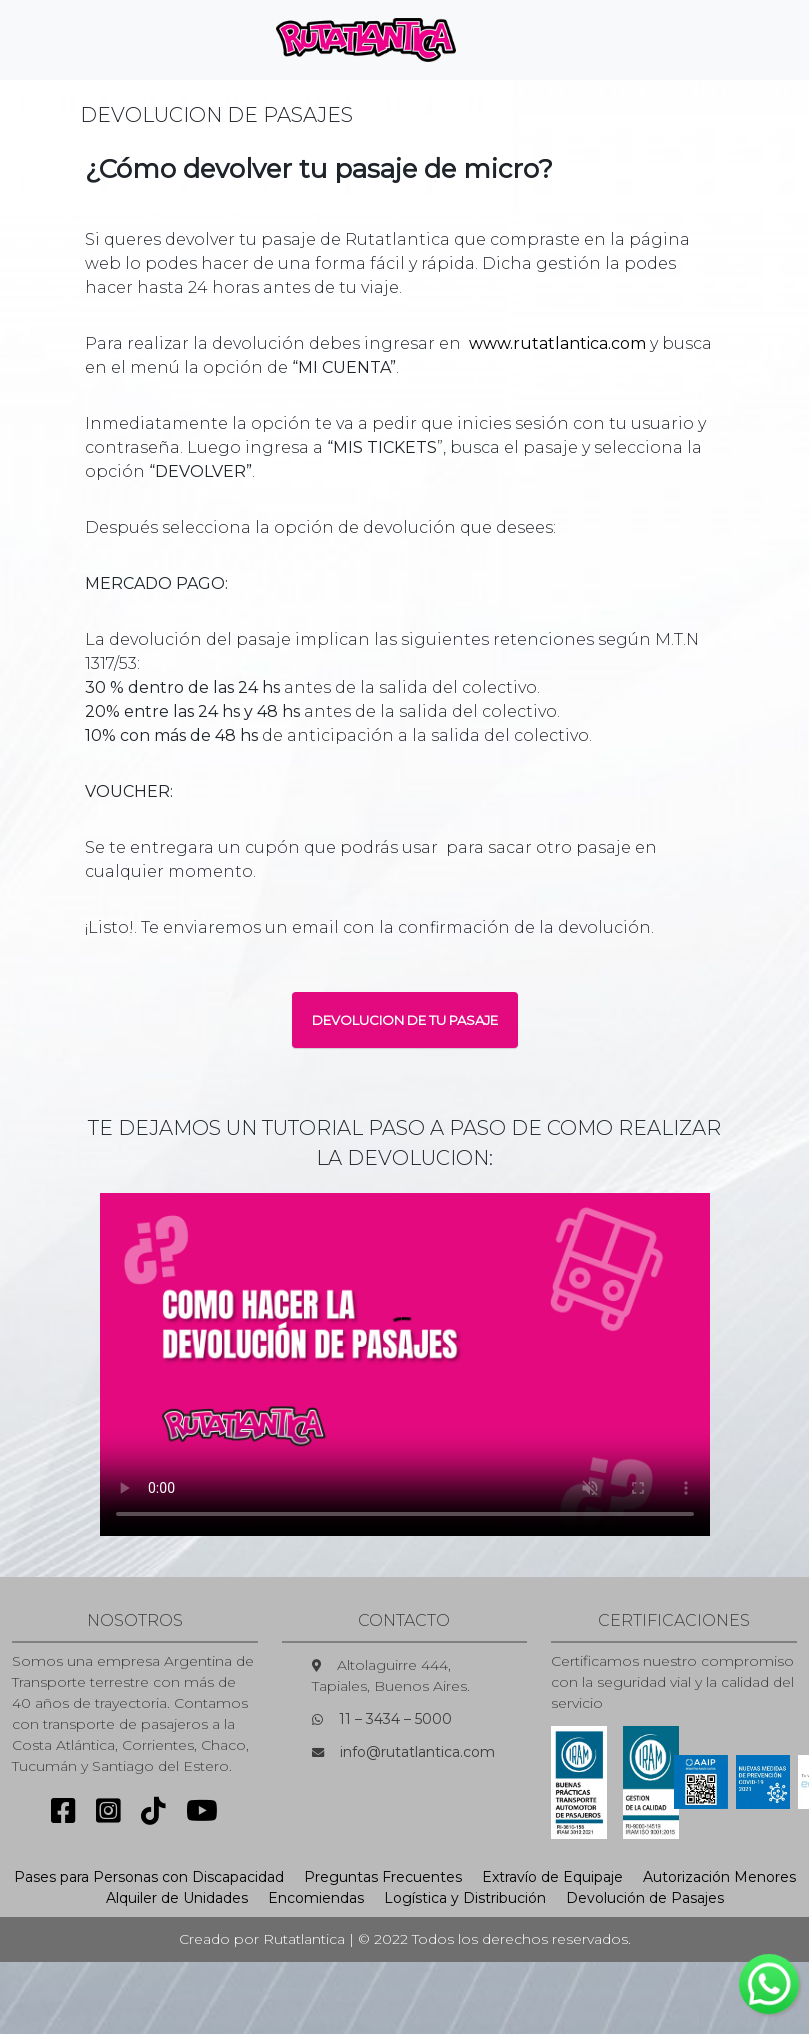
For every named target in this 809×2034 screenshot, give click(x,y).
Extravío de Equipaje (552, 1877)
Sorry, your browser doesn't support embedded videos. (405, 1364)
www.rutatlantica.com (557, 343)
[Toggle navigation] (505, 40)
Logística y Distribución (465, 1898)
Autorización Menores (719, 1877)
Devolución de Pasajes (645, 1898)
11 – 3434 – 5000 (395, 1719)
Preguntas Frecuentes (383, 1877)
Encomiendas (316, 1898)
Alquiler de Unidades (177, 1898)
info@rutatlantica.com (417, 1752)
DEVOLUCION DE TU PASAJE (405, 1020)
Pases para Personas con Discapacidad (149, 1877)
